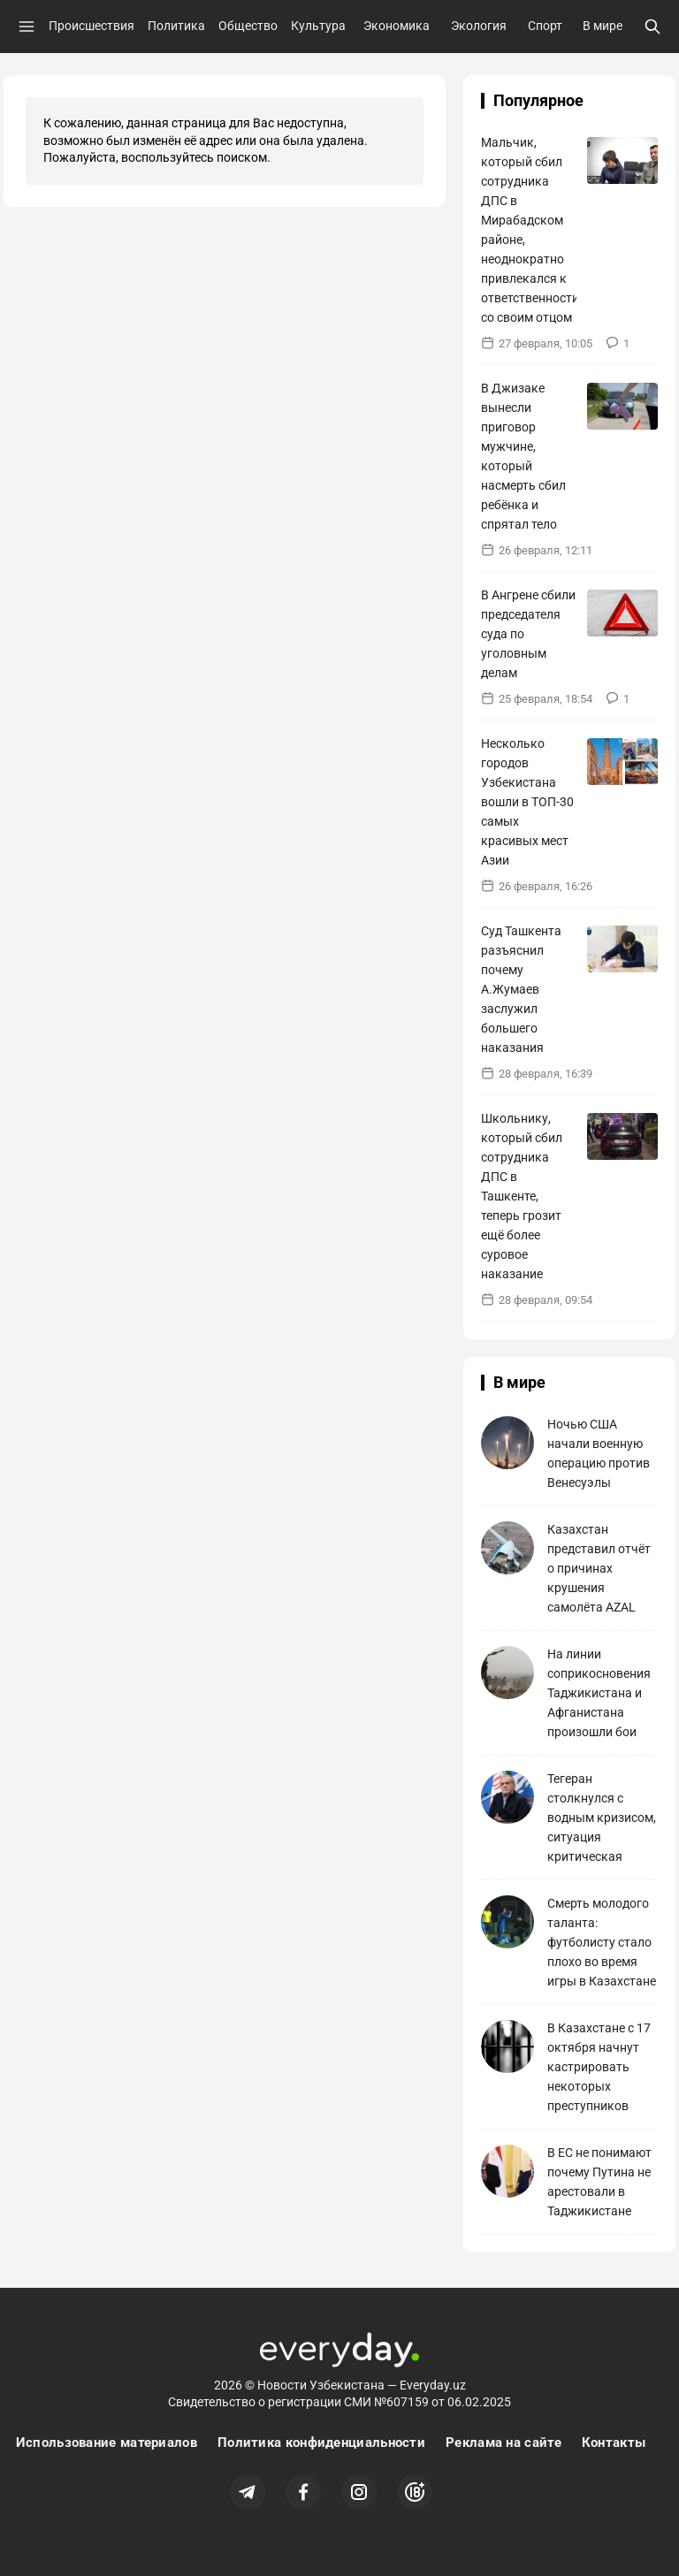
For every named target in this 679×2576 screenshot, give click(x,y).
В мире (602, 26)
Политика (176, 26)
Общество (248, 26)
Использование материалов (106, 2442)
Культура (318, 26)
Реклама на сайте (503, 2442)
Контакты (613, 2442)
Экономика (396, 26)
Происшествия (91, 26)
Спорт (545, 26)
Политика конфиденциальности (321, 2442)
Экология (479, 26)
